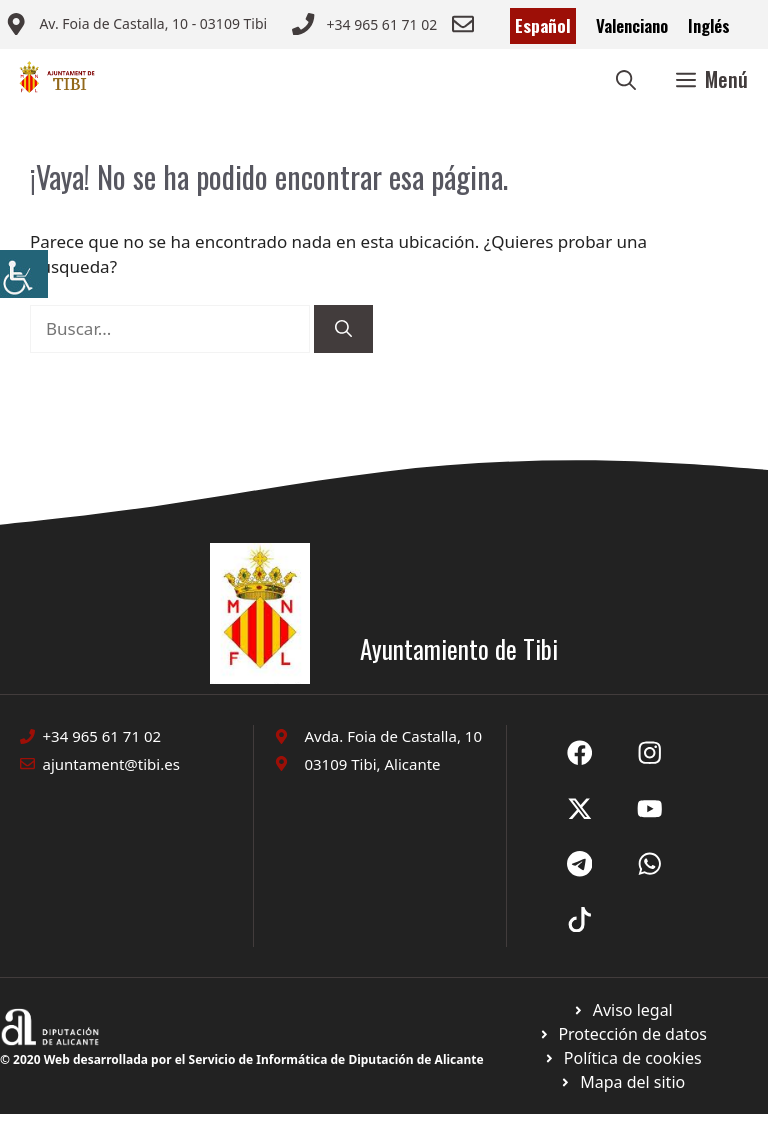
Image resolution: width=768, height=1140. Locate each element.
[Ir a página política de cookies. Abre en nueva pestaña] (622, 1034)
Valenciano (632, 25)
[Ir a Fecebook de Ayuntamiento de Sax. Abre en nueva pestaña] (580, 753)
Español (543, 25)
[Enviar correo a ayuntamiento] (136, 26)
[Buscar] (343, 329)
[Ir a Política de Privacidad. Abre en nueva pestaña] (622, 1010)
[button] (626, 79)
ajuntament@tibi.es (111, 764)
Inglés (709, 25)
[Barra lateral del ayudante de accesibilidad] (24, 274)
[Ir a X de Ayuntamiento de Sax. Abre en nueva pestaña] (650, 753)
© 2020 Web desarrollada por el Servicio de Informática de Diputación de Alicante (242, 1059)
